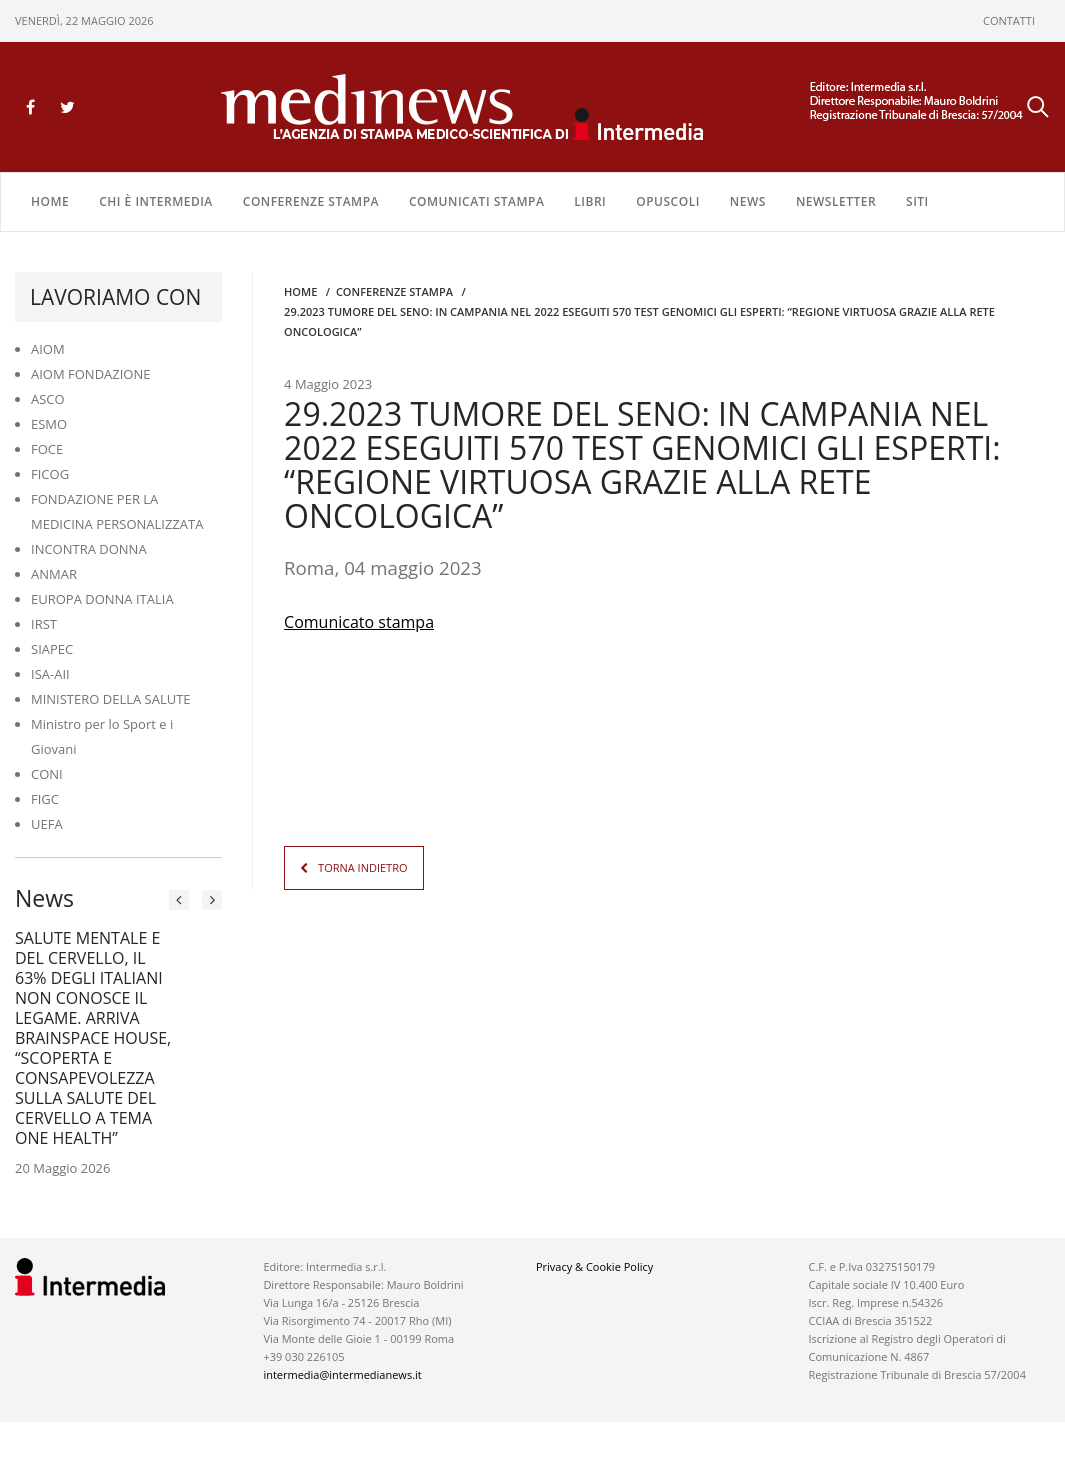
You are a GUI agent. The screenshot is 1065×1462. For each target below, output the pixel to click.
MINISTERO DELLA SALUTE (111, 699)
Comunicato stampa (359, 621)
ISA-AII (50, 674)
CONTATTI (1009, 20)
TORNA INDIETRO (362, 866)
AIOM (48, 349)
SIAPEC (52, 649)
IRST (44, 624)
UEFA (47, 824)
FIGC (45, 799)
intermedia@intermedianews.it (342, 1374)
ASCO (48, 399)
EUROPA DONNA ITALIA (102, 599)
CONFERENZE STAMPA (311, 201)
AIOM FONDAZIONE (91, 374)
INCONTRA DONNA (89, 549)
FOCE (47, 449)
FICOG (50, 474)
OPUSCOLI (668, 201)
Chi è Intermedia (156, 201)
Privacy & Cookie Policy (594, 1266)
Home (50, 201)
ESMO (49, 424)
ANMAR (54, 574)
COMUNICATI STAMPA (476, 201)
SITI (917, 201)
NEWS (748, 201)
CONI (47, 774)
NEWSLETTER (836, 201)
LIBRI (590, 201)
